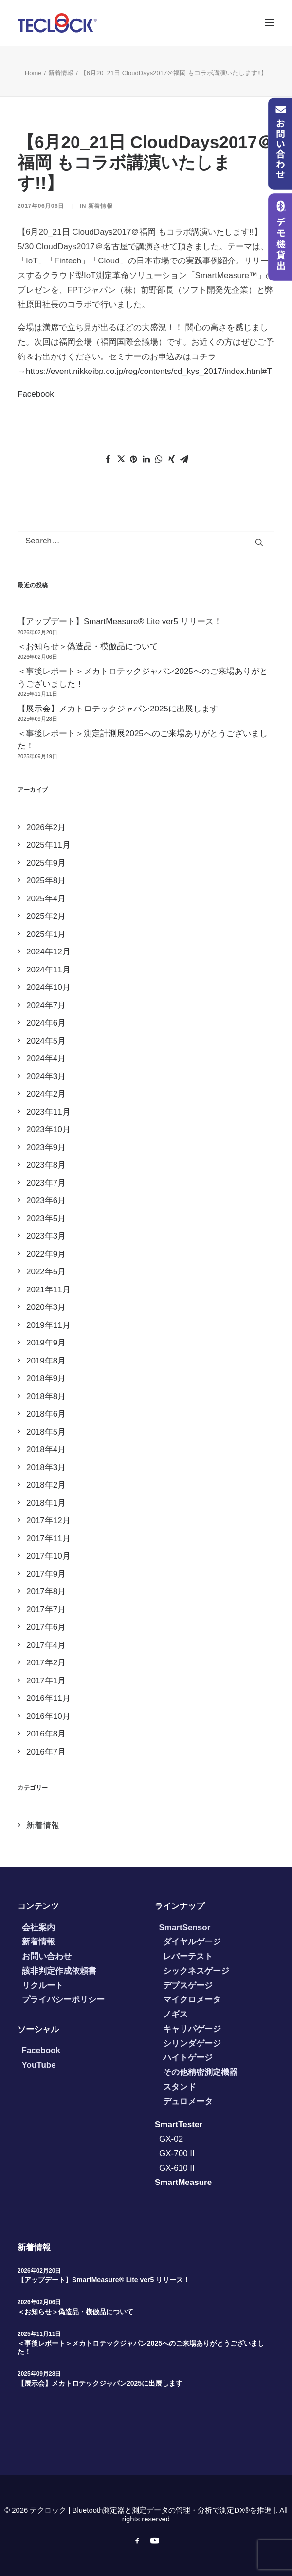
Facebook (36, 394)
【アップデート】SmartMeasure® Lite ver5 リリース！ (104, 2280)
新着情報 (60, 72)
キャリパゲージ (192, 2029)
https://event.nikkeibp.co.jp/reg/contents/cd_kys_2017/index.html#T (149, 371)
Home (33, 72)
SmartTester (178, 2124)
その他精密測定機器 (200, 2072)
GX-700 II (177, 2153)
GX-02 (171, 2139)
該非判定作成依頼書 (59, 1971)
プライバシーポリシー (63, 1999)
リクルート (42, 1985)
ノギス (175, 2014)
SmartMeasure (183, 2182)
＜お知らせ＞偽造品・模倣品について (75, 2311)
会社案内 (38, 1927)
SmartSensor (185, 1927)
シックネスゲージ (196, 1971)
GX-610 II (177, 2168)
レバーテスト (188, 1956)
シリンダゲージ (192, 2043)
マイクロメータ (192, 1999)
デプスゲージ (188, 1985)
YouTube (39, 2065)
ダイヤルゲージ (192, 1941)
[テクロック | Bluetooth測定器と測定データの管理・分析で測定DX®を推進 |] (57, 23)
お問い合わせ (47, 1956)
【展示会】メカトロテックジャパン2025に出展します (100, 2383)
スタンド (179, 2086)
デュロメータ (188, 2101)
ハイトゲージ (188, 2057)
